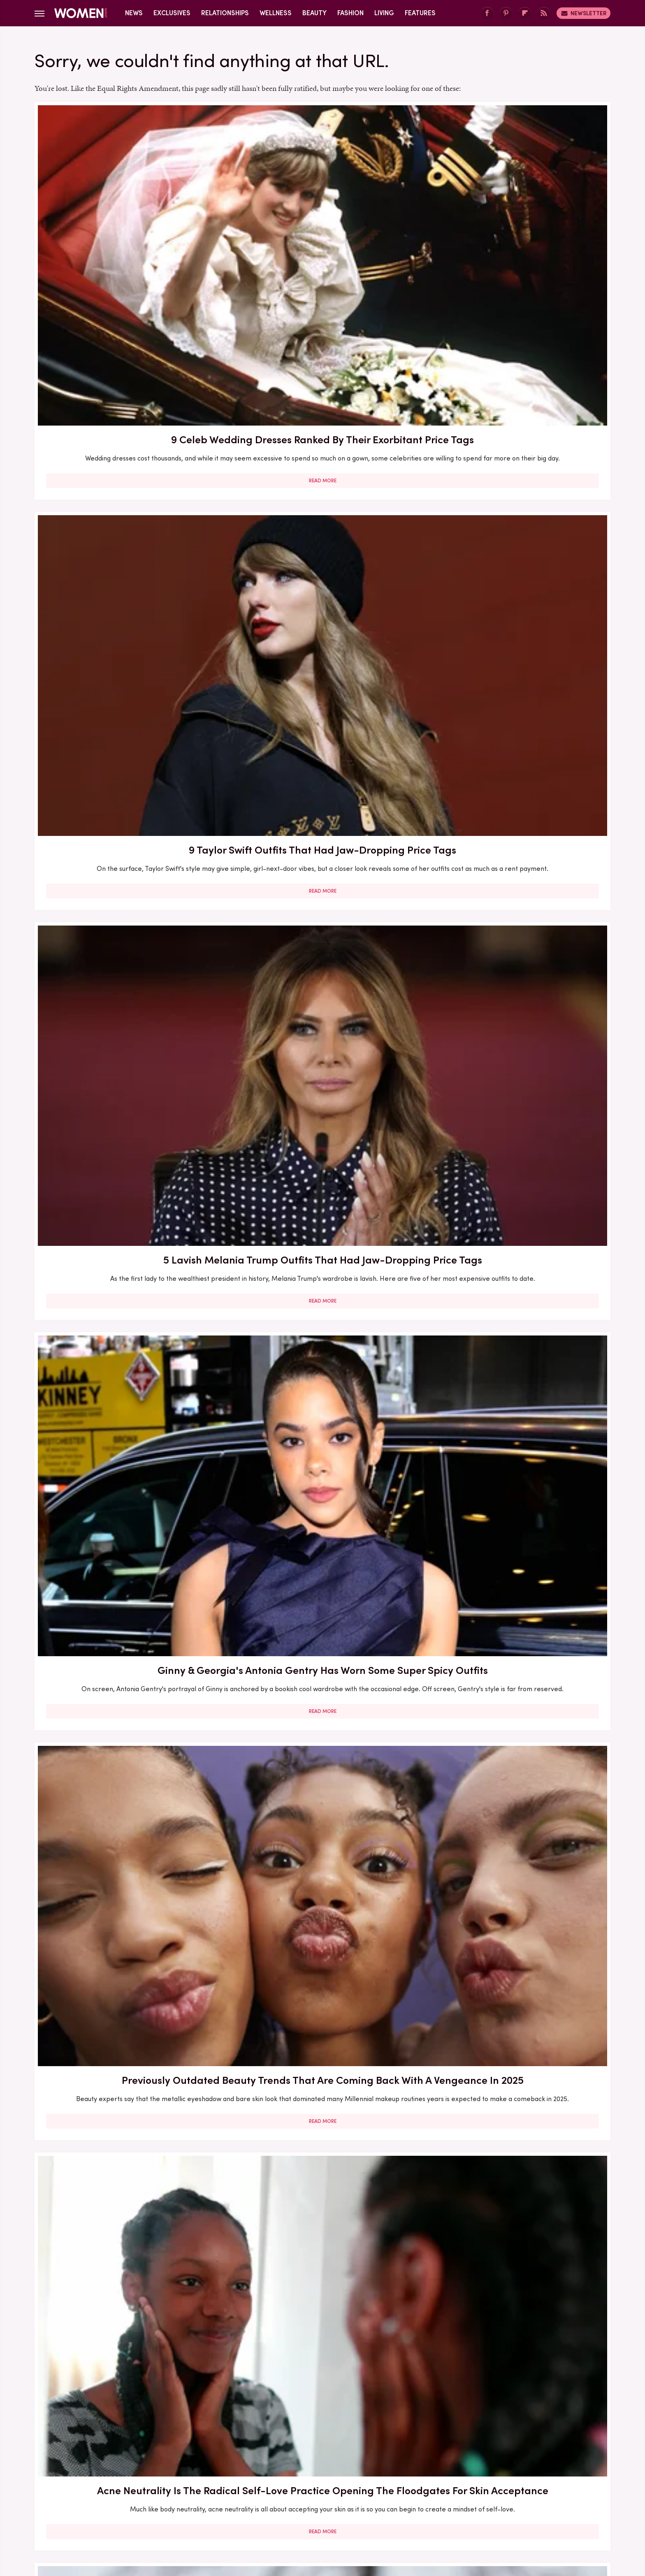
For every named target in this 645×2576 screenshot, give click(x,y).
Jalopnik (170, 2505)
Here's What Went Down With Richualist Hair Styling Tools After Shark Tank (517, 924)
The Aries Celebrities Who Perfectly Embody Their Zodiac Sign (322, 1838)
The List (463, 2505)
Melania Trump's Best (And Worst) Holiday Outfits (127, 1604)
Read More (127, 296)
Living (384, 13)
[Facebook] (487, 13)
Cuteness (233, 2505)
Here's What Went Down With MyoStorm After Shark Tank (322, 1370)
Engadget (135, 2505)
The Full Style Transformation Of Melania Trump (517, 1370)
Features (420, 13)
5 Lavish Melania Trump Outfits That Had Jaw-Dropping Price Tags (517, 227)
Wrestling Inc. (504, 2505)
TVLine (200, 2505)
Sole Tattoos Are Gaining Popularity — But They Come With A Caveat (322, 2058)
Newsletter (583, 13)
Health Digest (332, 2505)
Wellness (276, 13)
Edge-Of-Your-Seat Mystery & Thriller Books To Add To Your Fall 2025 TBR (127, 2301)
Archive (309, 2449)
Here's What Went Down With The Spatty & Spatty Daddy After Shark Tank (127, 2066)
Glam (264, 2505)
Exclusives (171, 13)
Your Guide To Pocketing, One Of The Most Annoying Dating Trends (517, 1838)
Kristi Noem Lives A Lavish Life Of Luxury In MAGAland (517, 2293)
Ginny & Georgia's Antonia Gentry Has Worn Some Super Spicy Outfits (127, 447)
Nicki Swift (428, 2505)
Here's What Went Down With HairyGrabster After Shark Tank (127, 1150)
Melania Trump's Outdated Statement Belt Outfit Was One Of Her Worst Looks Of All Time (127, 1377)
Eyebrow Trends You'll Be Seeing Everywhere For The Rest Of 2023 (127, 916)
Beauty (314, 13)
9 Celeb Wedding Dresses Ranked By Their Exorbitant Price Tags (127, 227)
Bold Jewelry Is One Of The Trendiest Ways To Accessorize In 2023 (127, 689)
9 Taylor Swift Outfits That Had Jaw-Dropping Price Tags (322, 227)
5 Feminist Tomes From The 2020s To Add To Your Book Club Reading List (517, 689)
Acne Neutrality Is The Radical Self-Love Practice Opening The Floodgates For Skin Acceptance (517, 454)
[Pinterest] (506, 13)
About (276, 2449)
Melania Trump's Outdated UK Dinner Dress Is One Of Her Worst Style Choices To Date (322, 1612)
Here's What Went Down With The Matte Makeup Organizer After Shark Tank (322, 924)
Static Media (273, 2464)
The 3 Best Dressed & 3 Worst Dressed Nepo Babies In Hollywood (517, 2058)
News (134, 13)
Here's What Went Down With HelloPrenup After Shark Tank (517, 1150)
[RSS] (544, 13)
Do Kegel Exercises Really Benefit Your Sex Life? (127, 1838)
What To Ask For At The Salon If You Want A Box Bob (322, 681)
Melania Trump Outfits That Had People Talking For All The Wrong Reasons (517, 1612)
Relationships (225, 13)
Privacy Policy (355, 2449)
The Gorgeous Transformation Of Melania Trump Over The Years (322, 2293)
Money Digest (383, 2505)
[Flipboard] (525, 13)
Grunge (292, 2505)
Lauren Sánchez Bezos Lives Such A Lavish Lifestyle (322, 1150)
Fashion (350, 13)
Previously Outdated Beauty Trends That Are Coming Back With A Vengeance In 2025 (322, 454)
